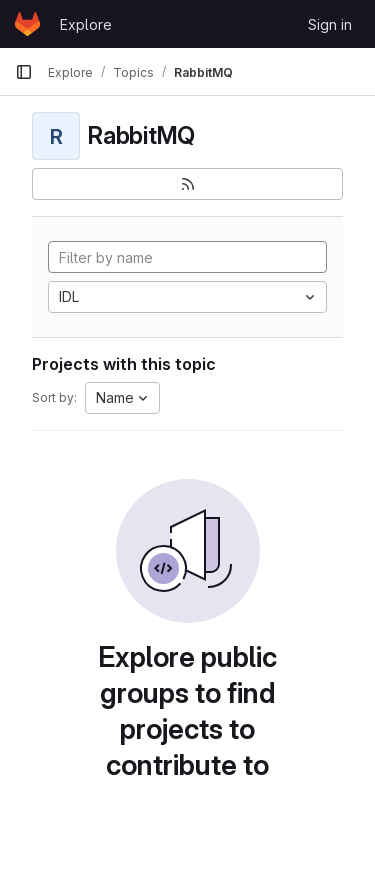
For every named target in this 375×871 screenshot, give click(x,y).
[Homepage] (27, 24)
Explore (86, 24)
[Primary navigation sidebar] (24, 72)
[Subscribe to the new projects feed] (187, 184)
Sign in (330, 24)
